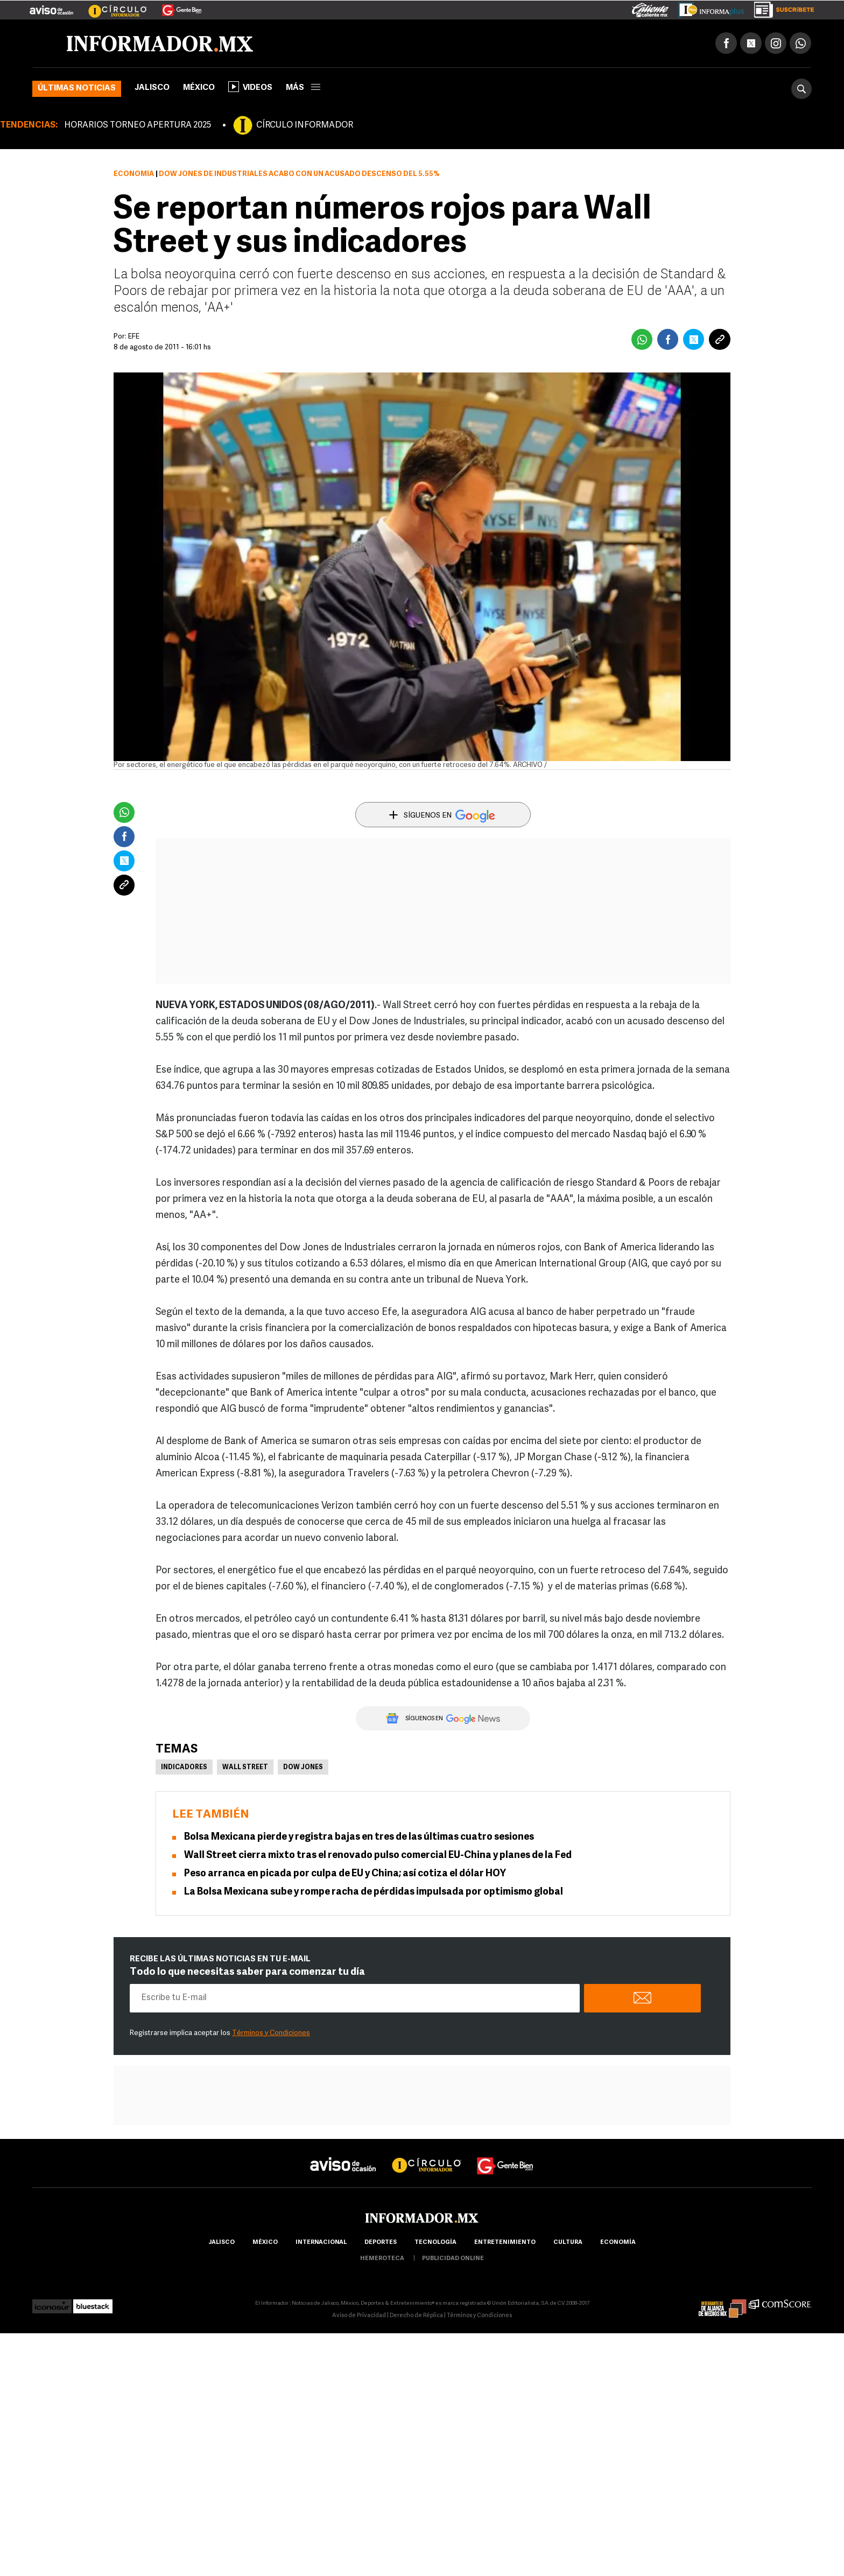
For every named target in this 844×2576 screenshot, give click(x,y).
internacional (321, 2243)
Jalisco (152, 88)
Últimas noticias (77, 89)
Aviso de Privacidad (359, 2316)
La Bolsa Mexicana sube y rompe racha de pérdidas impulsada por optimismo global (373, 1892)
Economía (134, 174)
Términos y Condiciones (271, 2033)
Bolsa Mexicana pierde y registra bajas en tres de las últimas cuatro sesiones (359, 1837)
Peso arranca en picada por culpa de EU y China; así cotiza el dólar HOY (345, 1874)
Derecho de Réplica (416, 2316)
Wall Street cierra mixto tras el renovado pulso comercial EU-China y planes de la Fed (378, 1855)
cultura (567, 2243)
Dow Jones (303, 1767)
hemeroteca (382, 2259)
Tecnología (435, 2243)
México (199, 88)
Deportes (380, 2243)
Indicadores (184, 1767)
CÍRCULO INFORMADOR (304, 125)
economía (618, 2243)
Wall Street (245, 1767)
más (303, 88)
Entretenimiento (505, 2243)
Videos (250, 86)
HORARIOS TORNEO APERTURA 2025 (137, 125)
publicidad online (453, 2259)
